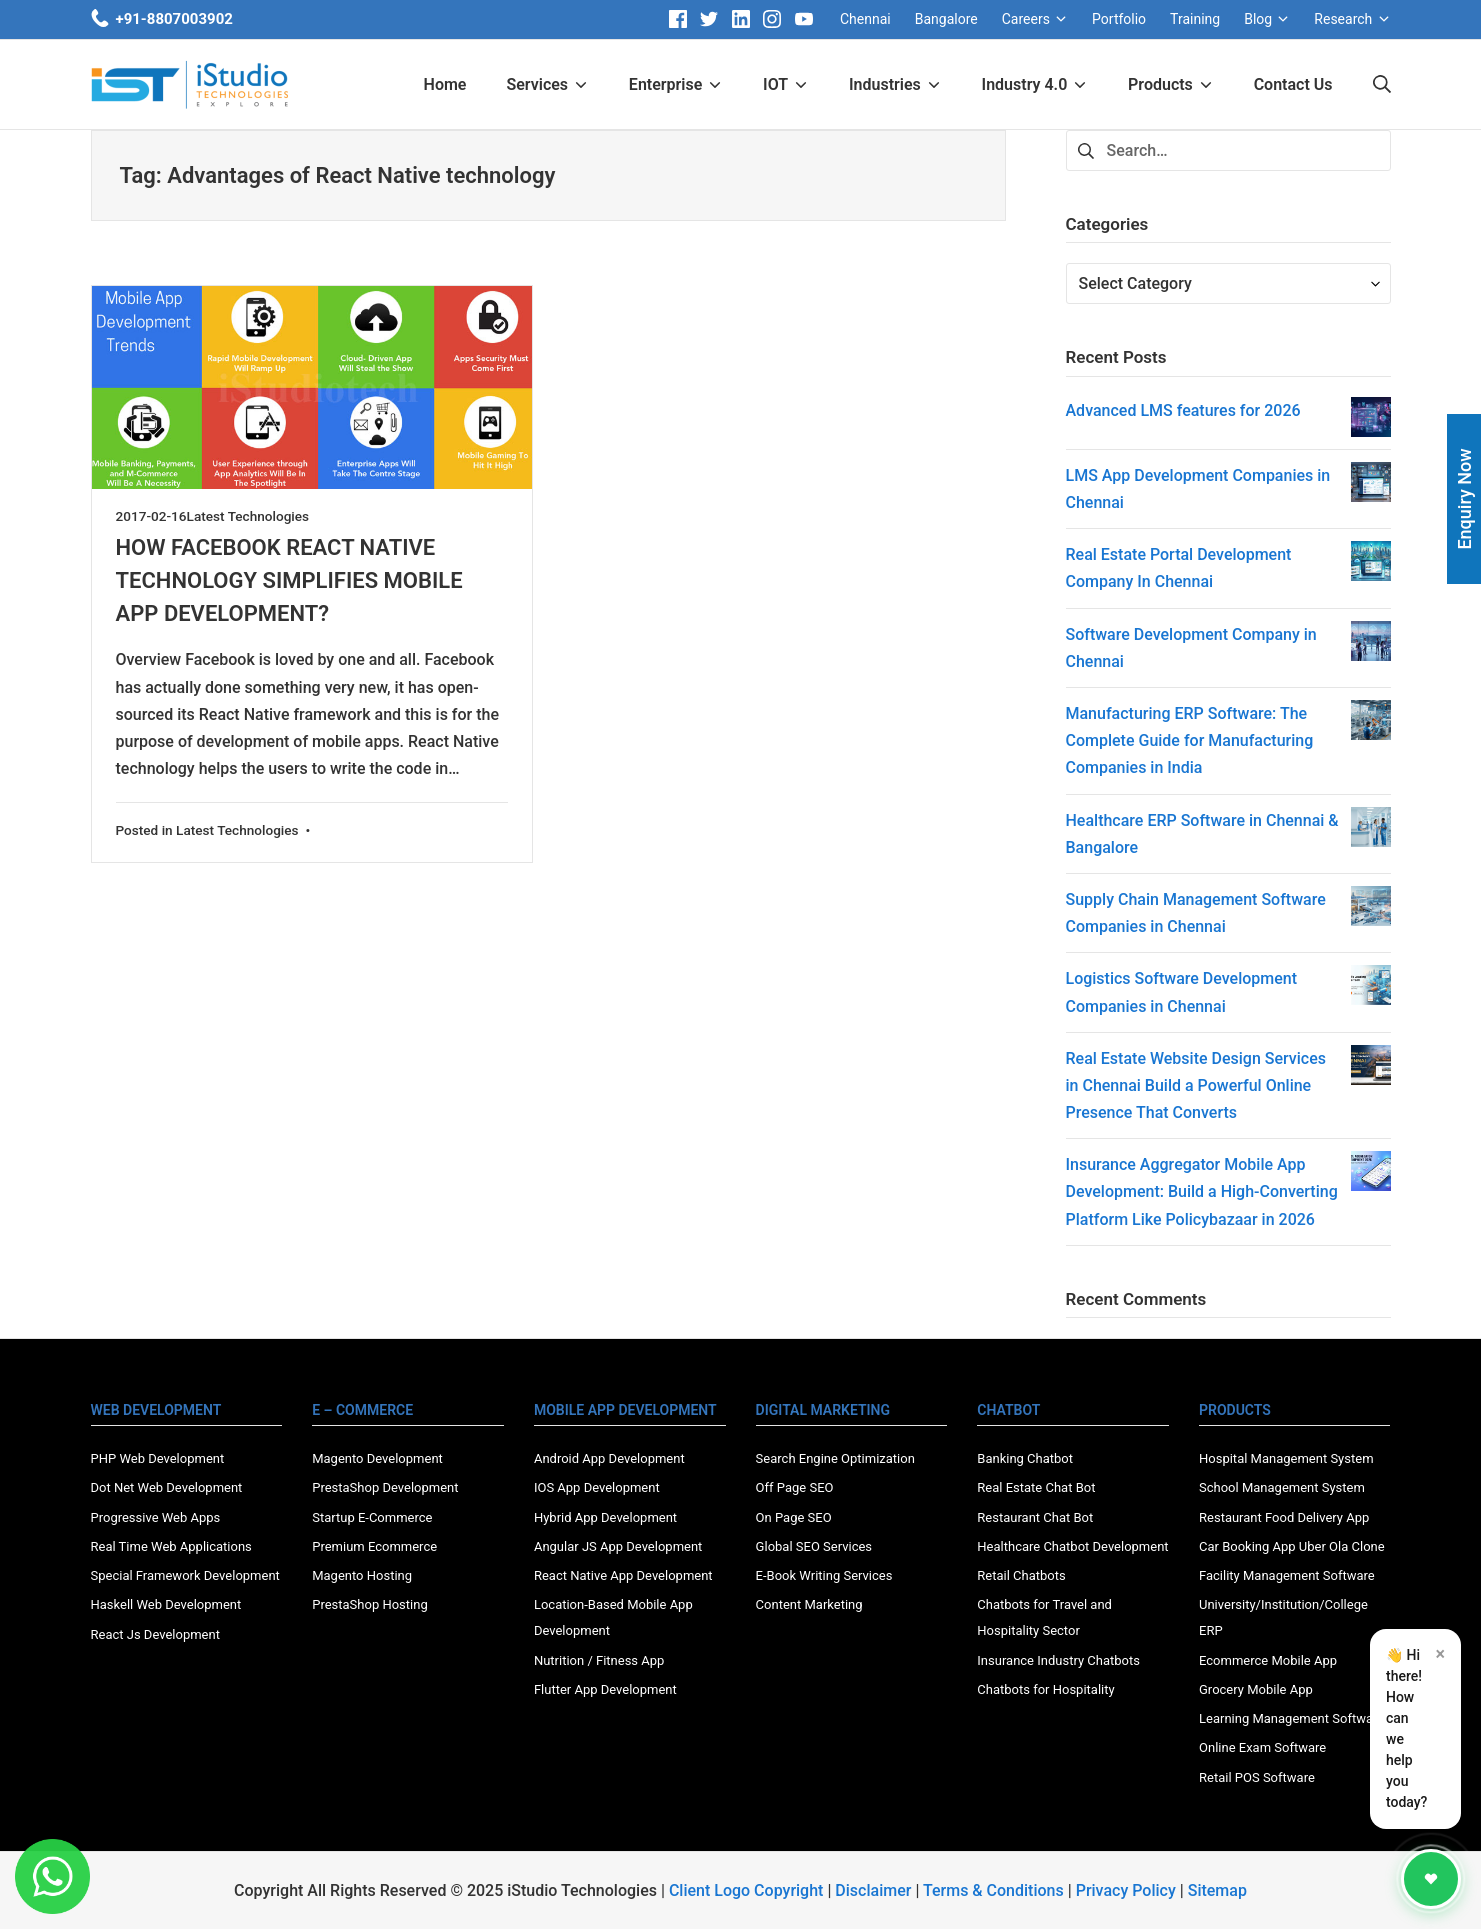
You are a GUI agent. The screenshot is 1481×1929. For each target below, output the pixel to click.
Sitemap (1217, 1890)
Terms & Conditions (993, 1890)
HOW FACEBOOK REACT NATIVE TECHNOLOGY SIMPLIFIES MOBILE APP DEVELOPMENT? (289, 580)
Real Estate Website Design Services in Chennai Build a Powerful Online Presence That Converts (1196, 1085)
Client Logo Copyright (748, 1890)
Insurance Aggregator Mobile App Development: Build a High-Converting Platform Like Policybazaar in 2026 (1202, 1191)
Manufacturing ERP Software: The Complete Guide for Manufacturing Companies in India (1190, 740)
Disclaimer (873, 1890)
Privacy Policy (1126, 1890)
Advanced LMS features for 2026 (1183, 410)
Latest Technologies (248, 516)
